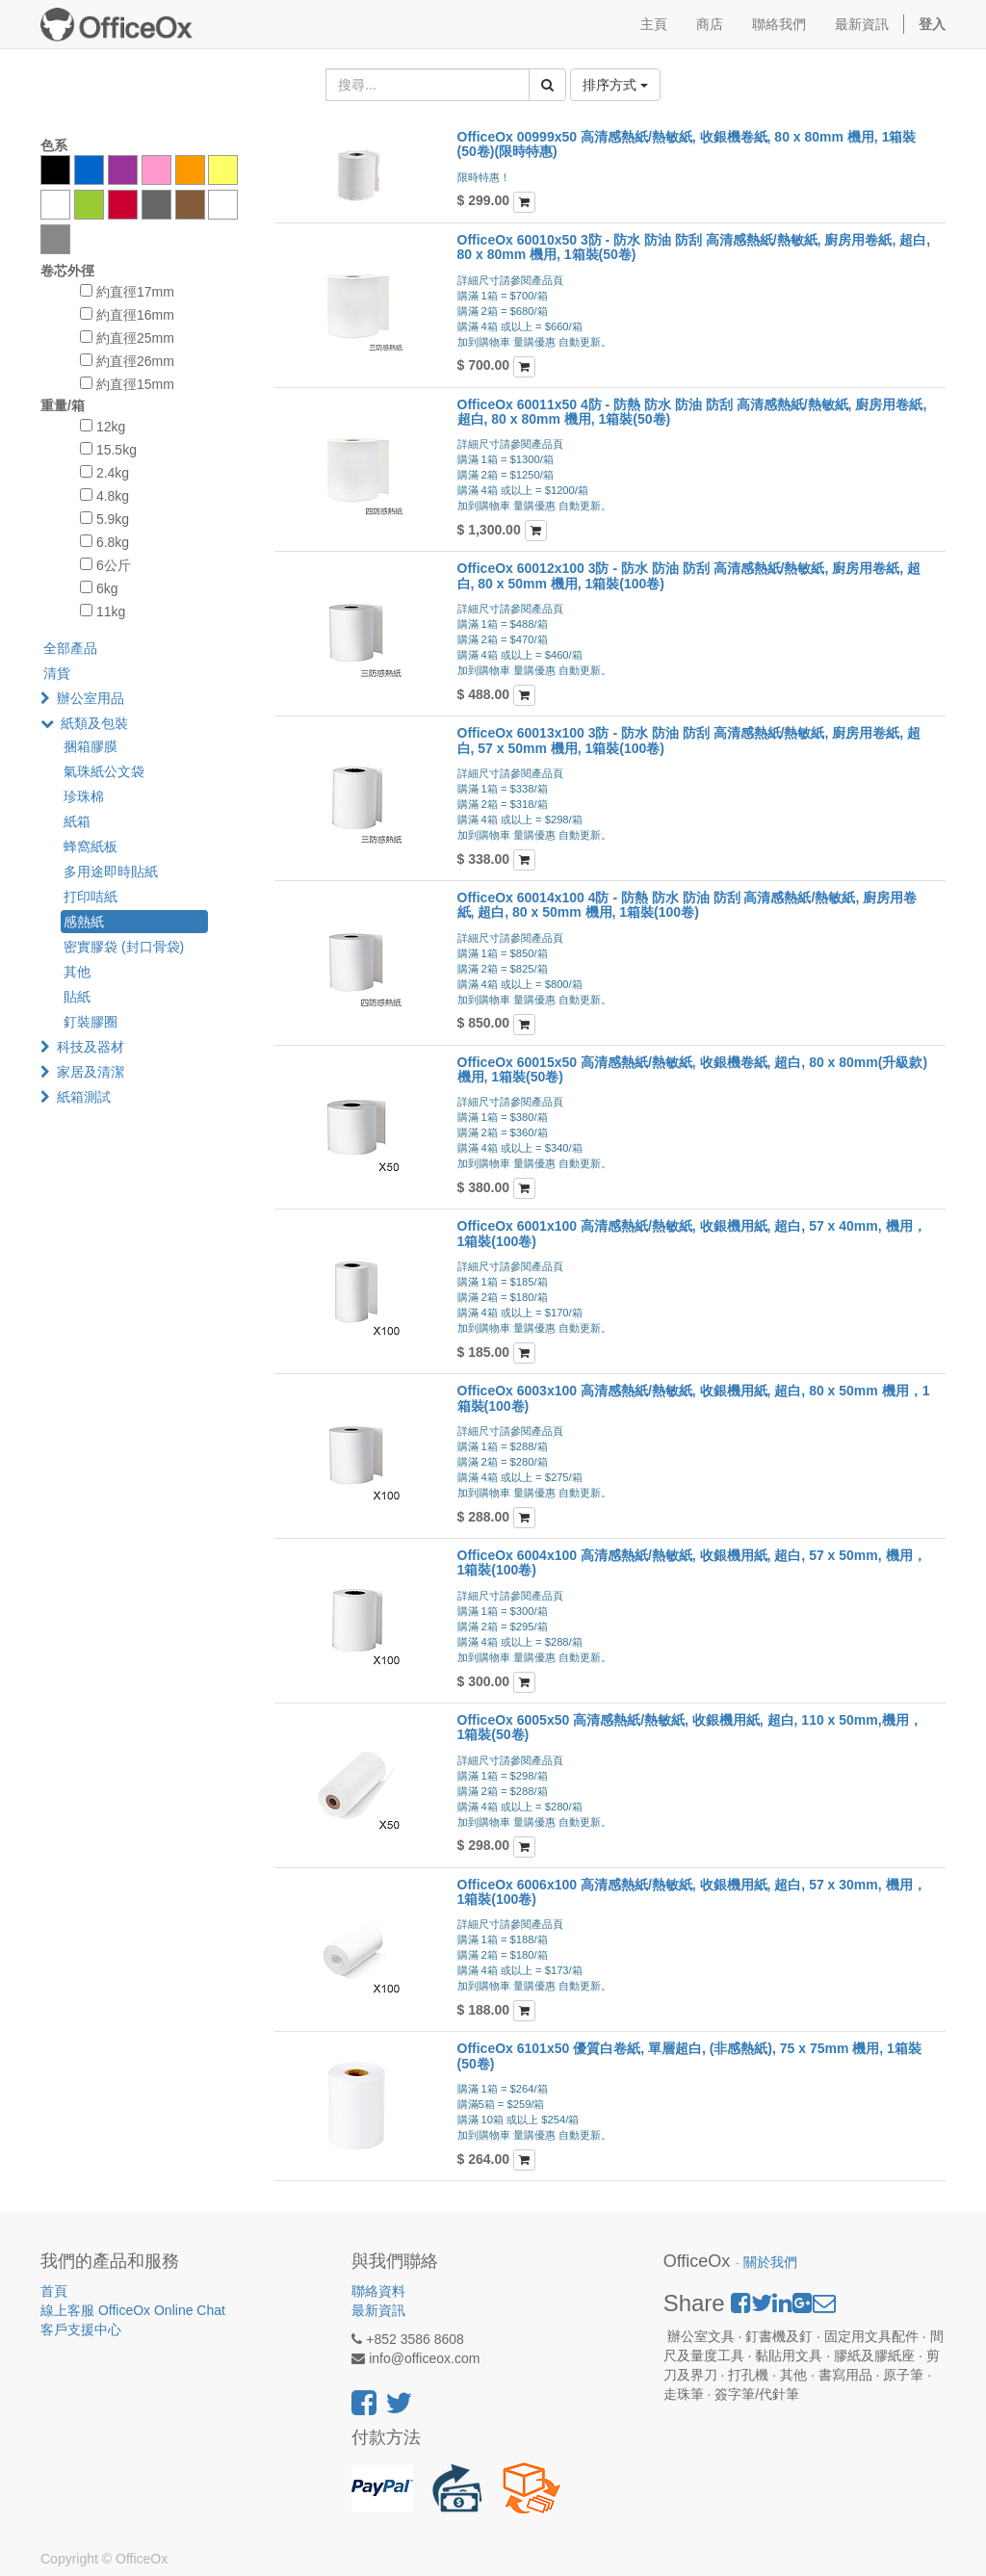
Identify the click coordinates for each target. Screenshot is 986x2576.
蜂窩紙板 (90, 846)
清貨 (56, 673)
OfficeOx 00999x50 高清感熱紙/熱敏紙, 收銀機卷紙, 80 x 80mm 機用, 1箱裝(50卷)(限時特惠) (687, 144)
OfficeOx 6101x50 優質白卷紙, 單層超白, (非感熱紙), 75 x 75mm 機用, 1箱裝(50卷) (689, 2055)
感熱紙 (84, 921)
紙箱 (77, 821)
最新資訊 (378, 2310)
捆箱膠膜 (90, 746)
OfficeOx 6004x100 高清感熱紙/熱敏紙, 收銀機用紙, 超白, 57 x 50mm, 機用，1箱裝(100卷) (691, 1562)
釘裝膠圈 (90, 1021)
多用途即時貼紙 (111, 871)
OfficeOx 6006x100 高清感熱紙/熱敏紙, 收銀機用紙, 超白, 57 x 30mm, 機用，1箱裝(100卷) (691, 1892)
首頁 (53, 2291)
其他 (77, 971)
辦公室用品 (90, 698)
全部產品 (70, 648)
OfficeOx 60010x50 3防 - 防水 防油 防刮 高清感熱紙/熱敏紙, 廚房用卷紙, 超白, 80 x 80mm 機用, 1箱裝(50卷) (694, 247)
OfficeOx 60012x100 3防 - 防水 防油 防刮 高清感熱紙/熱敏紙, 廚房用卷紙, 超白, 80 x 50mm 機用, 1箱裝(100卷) (689, 575)
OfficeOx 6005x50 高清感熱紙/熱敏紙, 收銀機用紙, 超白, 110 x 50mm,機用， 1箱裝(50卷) (689, 1727)
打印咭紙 (90, 896)
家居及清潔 (90, 1072)
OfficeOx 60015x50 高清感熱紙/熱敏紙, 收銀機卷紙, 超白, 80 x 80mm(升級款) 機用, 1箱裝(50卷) (692, 1069)
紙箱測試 (84, 1097)
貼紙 (77, 996)
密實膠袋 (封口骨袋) (124, 946)
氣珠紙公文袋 (104, 771)
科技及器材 (90, 1046)
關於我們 (770, 2262)
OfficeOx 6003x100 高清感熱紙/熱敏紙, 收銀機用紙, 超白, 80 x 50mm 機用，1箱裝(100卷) (693, 1398)
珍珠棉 (84, 796)
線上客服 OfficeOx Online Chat (132, 2310)
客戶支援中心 (80, 2329)
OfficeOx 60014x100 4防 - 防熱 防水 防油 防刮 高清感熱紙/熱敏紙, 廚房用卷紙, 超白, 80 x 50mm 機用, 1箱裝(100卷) (687, 905)
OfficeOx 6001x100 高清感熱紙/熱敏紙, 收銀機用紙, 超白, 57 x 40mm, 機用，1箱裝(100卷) (691, 1233)
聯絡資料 (378, 2291)
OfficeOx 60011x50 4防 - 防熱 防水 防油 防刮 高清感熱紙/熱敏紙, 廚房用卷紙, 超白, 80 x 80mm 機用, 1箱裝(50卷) (692, 412)
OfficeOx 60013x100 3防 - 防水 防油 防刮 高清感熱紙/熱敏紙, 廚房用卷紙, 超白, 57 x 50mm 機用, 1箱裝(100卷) (689, 740)
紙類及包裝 (94, 723)
